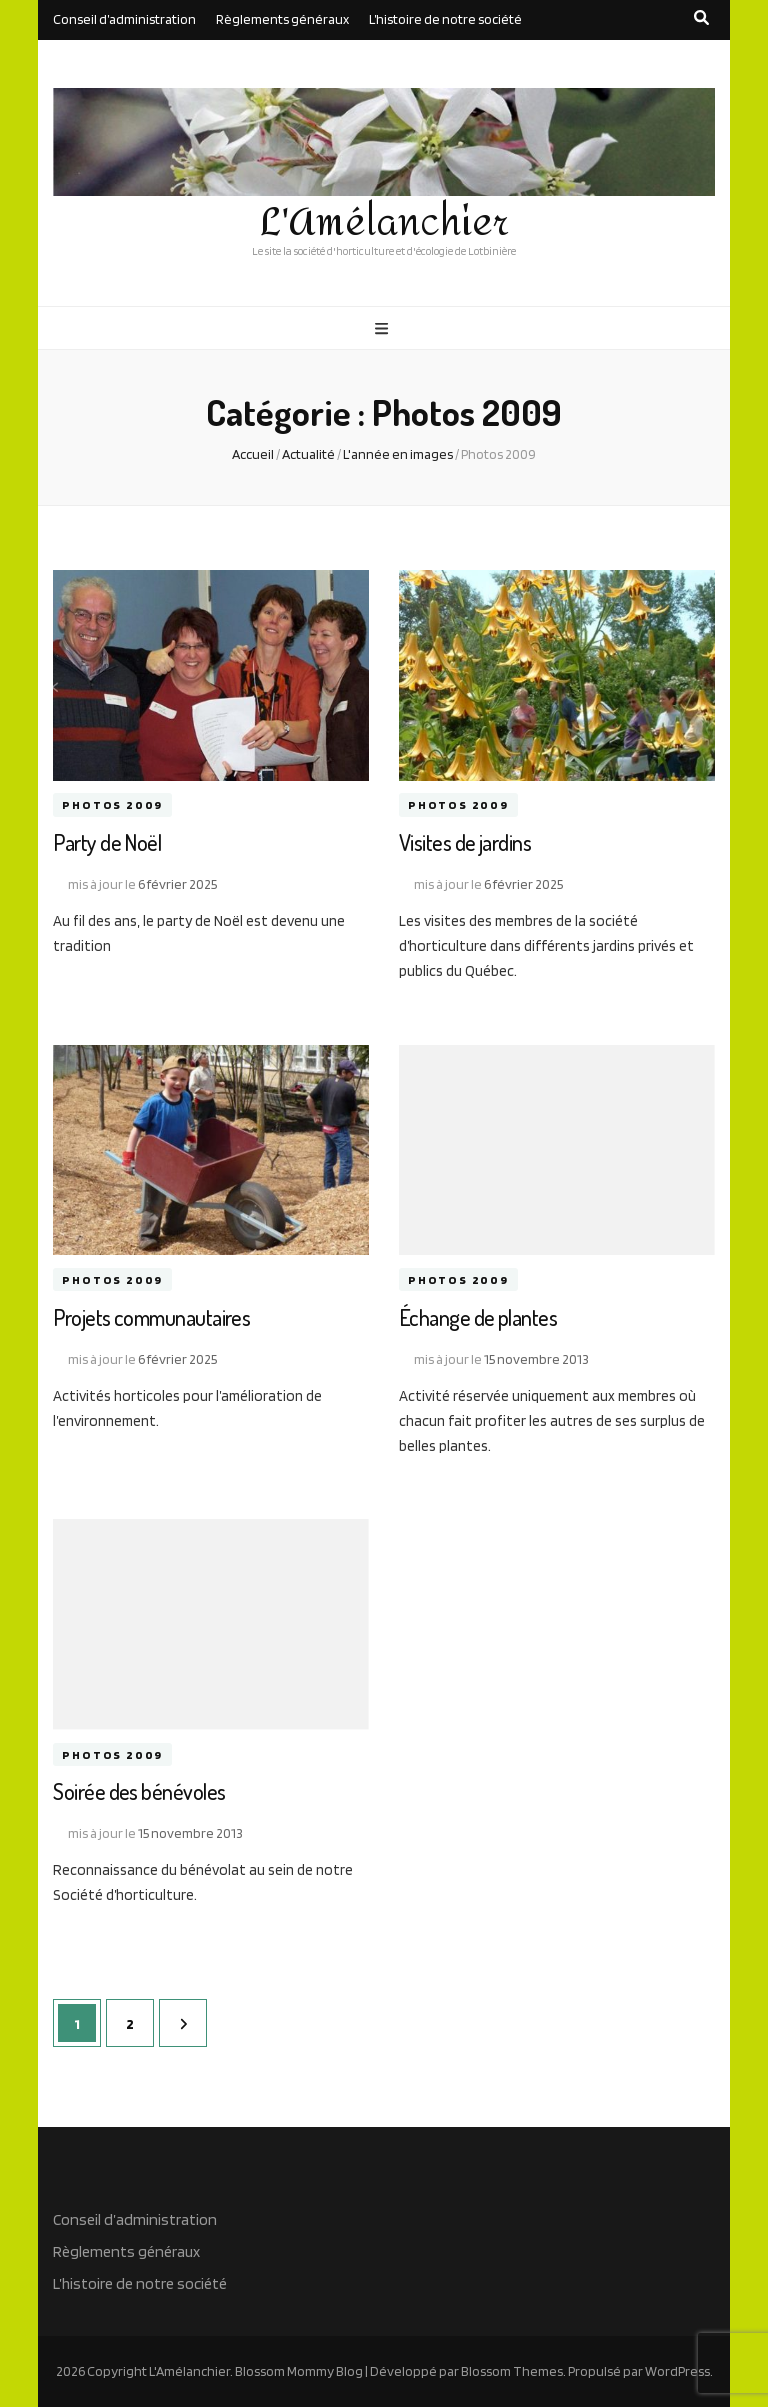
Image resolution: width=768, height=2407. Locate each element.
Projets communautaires (151, 1317)
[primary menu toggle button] (384, 329)
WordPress (677, 2371)
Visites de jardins (465, 842)
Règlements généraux (282, 19)
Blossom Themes (512, 2371)
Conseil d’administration (124, 19)
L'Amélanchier (384, 223)
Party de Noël (107, 842)
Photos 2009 (112, 805)
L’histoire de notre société (445, 19)
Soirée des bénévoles (139, 1791)
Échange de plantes (478, 1317)
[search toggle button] (701, 18)
